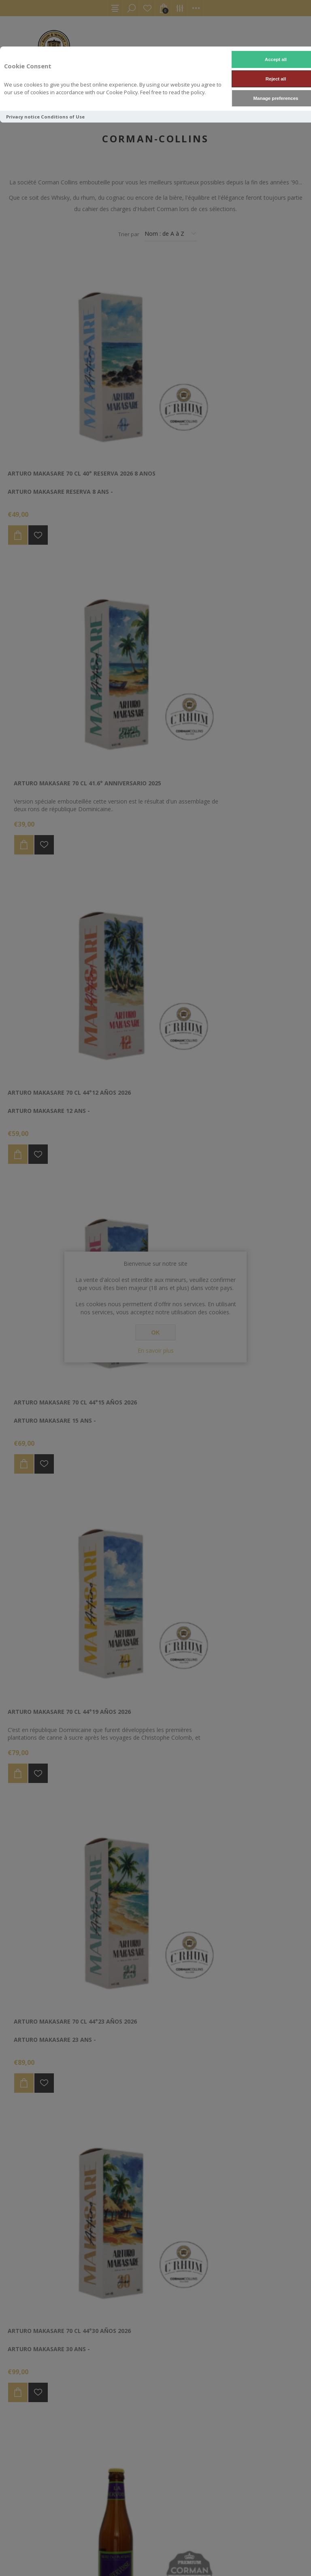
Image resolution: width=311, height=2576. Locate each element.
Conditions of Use (63, 117)
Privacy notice (23, 117)
